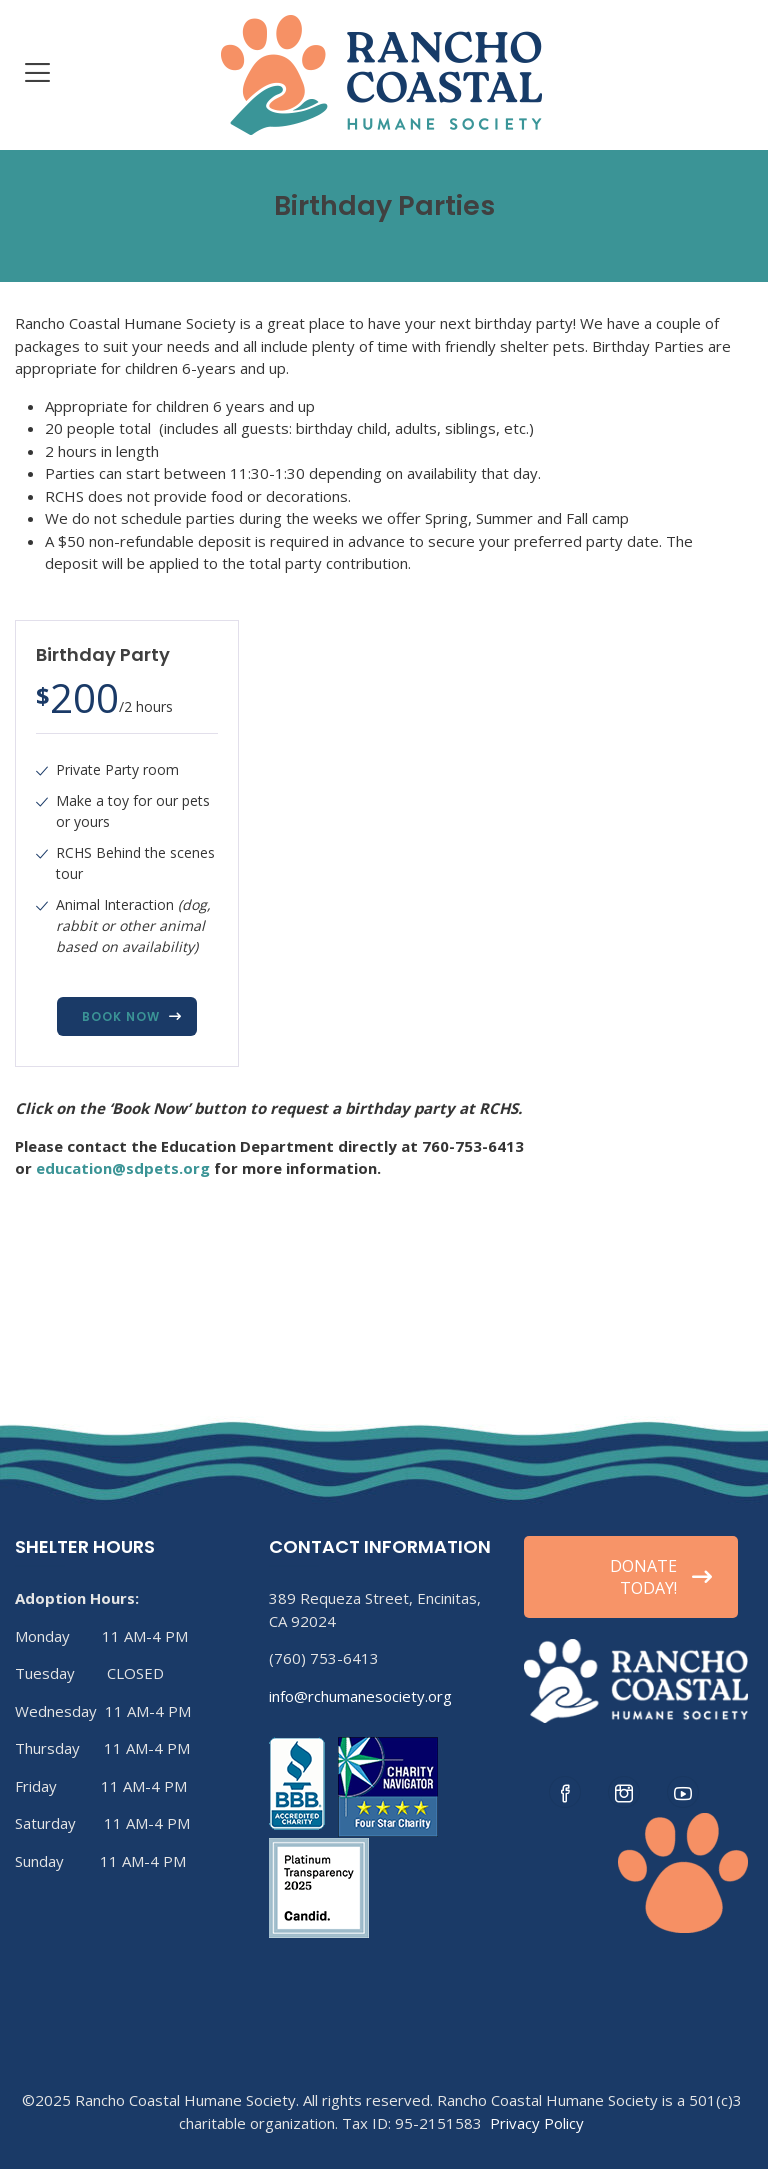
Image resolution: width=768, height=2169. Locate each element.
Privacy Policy (537, 2123)
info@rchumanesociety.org (360, 1696)
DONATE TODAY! (661, 1577)
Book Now (121, 1016)
